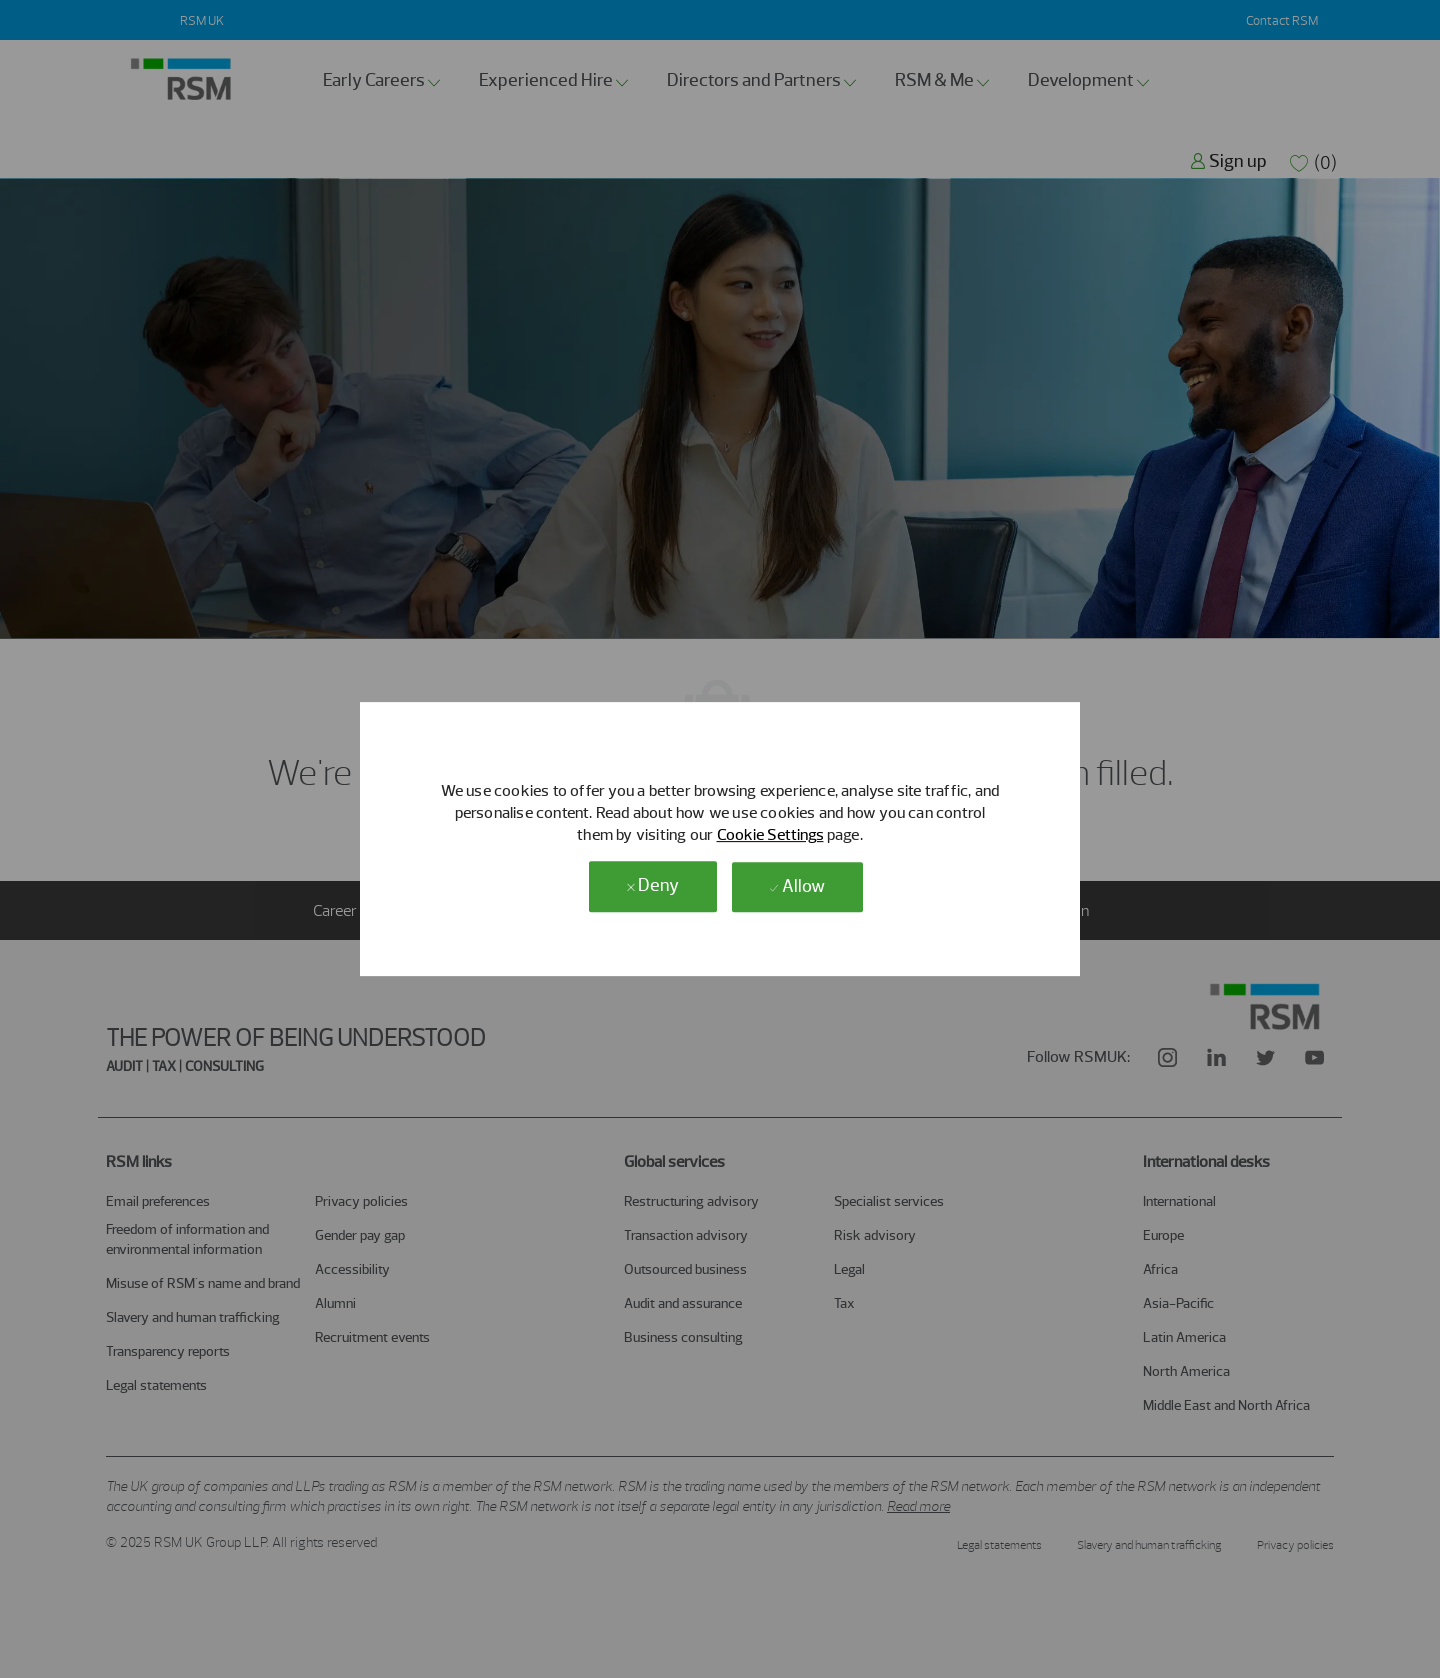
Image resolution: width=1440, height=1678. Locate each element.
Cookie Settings (770, 834)
